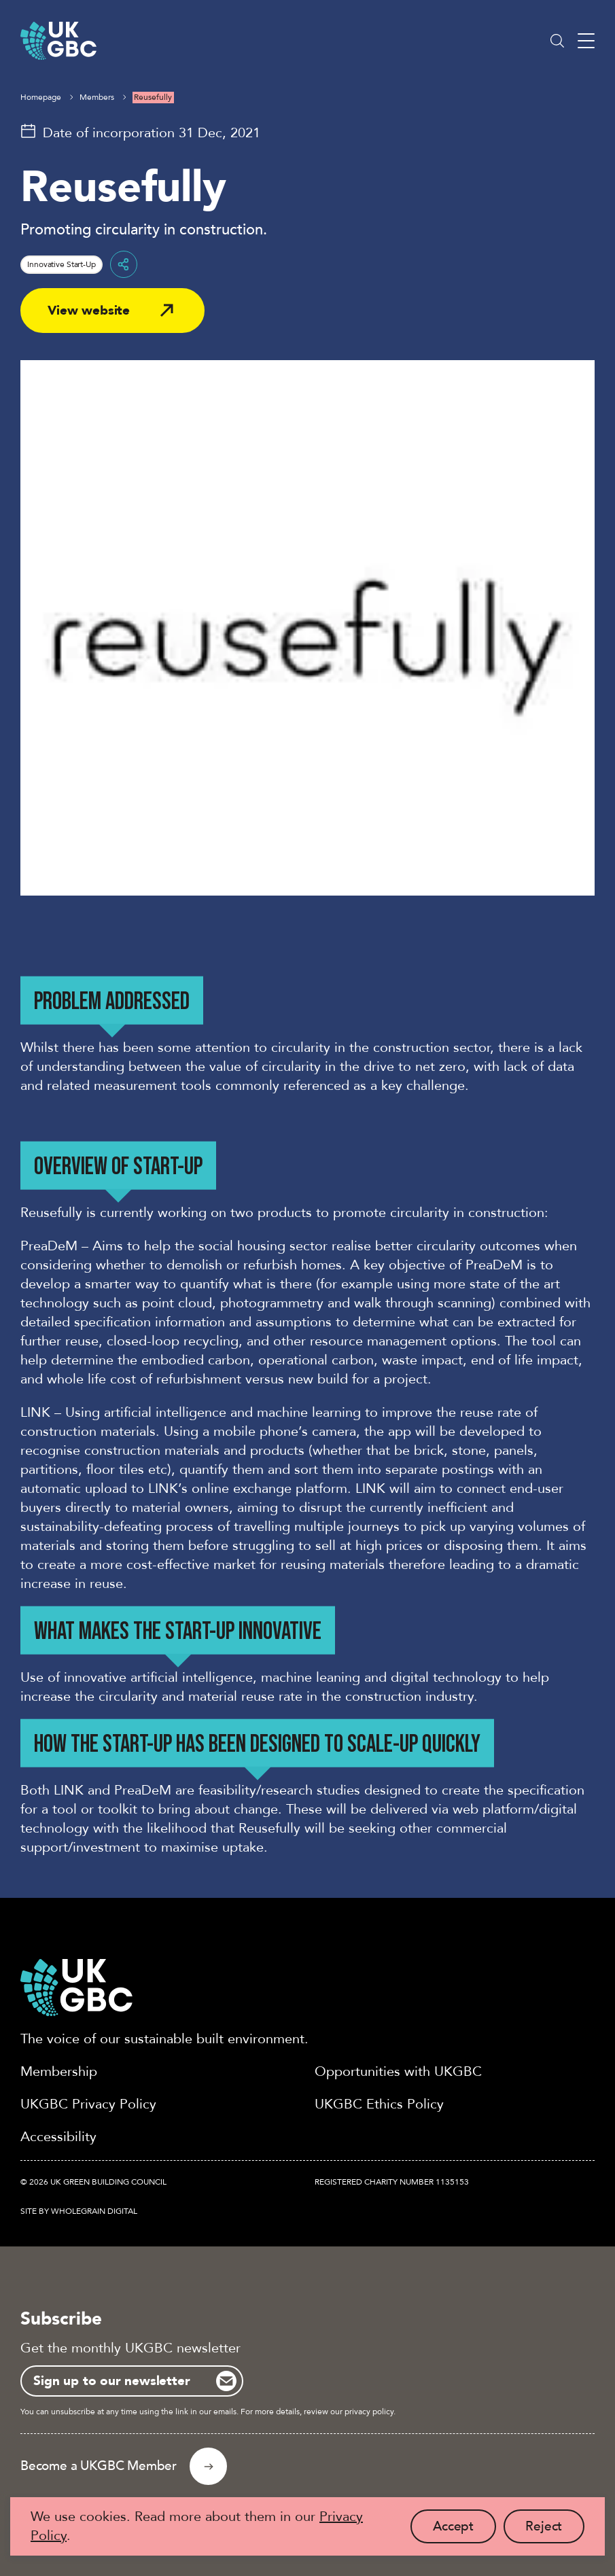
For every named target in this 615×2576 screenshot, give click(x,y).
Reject (554, 2530)
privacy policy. (370, 2411)
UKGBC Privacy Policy (88, 2104)
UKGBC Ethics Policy (379, 2104)
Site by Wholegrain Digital (78, 2211)
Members (97, 97)
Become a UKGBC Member (98, 2466)
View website (89, 310)
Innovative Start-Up (61, 264)
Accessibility (58, 2137)
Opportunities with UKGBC (398, 2071)
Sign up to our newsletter (111, 2381)
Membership (58, 2071)
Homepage (40, 97)
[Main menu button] (586, 41)
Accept (464, 2530)
